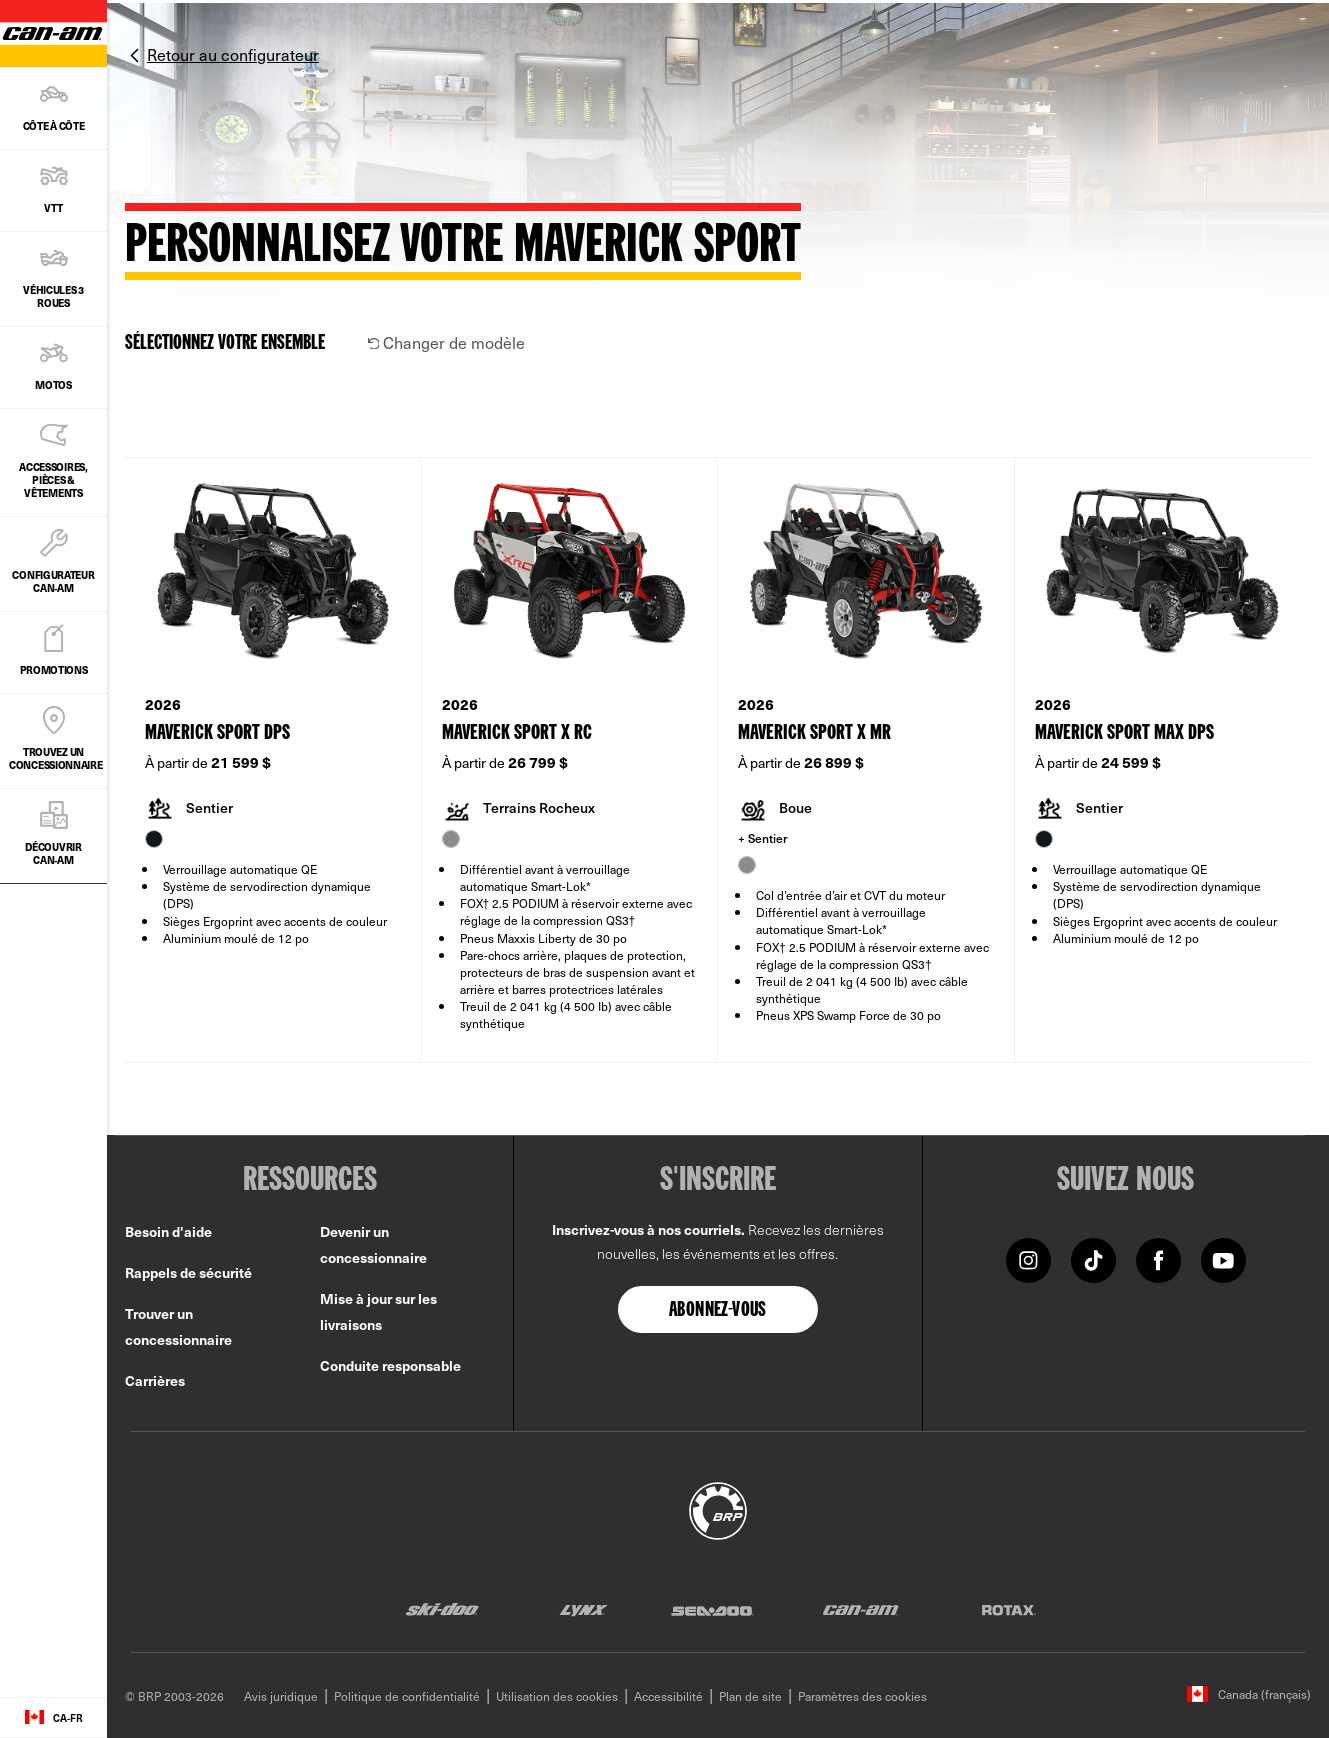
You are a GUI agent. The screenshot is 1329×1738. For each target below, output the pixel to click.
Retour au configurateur (233, 54)
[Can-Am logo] (860, 1609)
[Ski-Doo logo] (442, 1609)
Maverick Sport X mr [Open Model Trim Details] (814, 733)
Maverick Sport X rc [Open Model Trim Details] (517, 733)
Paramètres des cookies (862, 1696)
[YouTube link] (1223, 1259)
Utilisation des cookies (557, 1696)
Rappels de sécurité (188, 1272)
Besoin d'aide (168, 1231)
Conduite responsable (390, 1365)
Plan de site (750, 1696)
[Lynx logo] (584, 1609)
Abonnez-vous (718, 1311)
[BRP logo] (718, 1508)
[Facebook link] (1158, 1259)
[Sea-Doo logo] (711, 1609)
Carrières (155, 1380)
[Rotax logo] (1009, 1609)
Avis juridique (281, 1696)
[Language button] (53, 1718)
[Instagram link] (1028, 1259)
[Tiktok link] (1093, 1259)
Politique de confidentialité (407, 1696)
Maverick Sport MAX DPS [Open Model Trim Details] (1124, 733)
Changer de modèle (447, 342)
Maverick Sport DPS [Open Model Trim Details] (217, 733)
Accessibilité (668, 1696)
